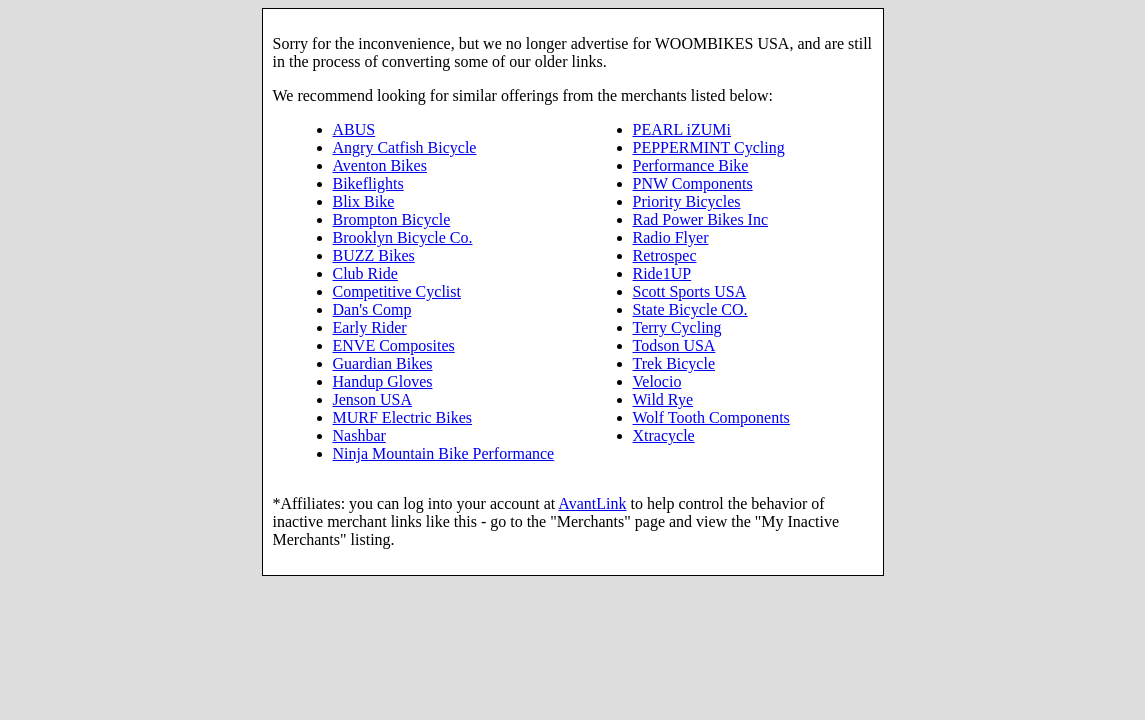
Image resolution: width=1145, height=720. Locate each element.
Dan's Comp (372, 309)
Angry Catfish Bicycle (405, 147)
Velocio (657, 381)
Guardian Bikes (383, 363)
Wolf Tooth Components (711, 417)
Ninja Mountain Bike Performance (444, 453)
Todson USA (674, 345)
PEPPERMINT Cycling (709, 147)
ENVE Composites (394, 345)
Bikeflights (368, 183)
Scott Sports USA (690, 291)
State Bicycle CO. (690, 309)
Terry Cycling (677, 327)
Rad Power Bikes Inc (701, 219)
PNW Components (693, 183)
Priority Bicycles (687, 201)
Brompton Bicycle (392, 219)
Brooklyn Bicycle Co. (403, 237)
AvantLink (592, 503)
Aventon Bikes (380, 165)
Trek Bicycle (674, 363)
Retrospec (665, 255)
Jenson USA (373, 399)
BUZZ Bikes (374, 255)
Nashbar (359, 435)
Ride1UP (662, 273)
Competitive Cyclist (397, 291)
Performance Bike (691, 165)
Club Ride (365, 273)
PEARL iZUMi (682, 129)
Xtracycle (664, 435)
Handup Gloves (383, 381)
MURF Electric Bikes (403, 417)
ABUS (354, 129)
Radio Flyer (671, 237)
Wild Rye (663, 399)
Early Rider (370, 327)
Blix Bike (364, 201)
